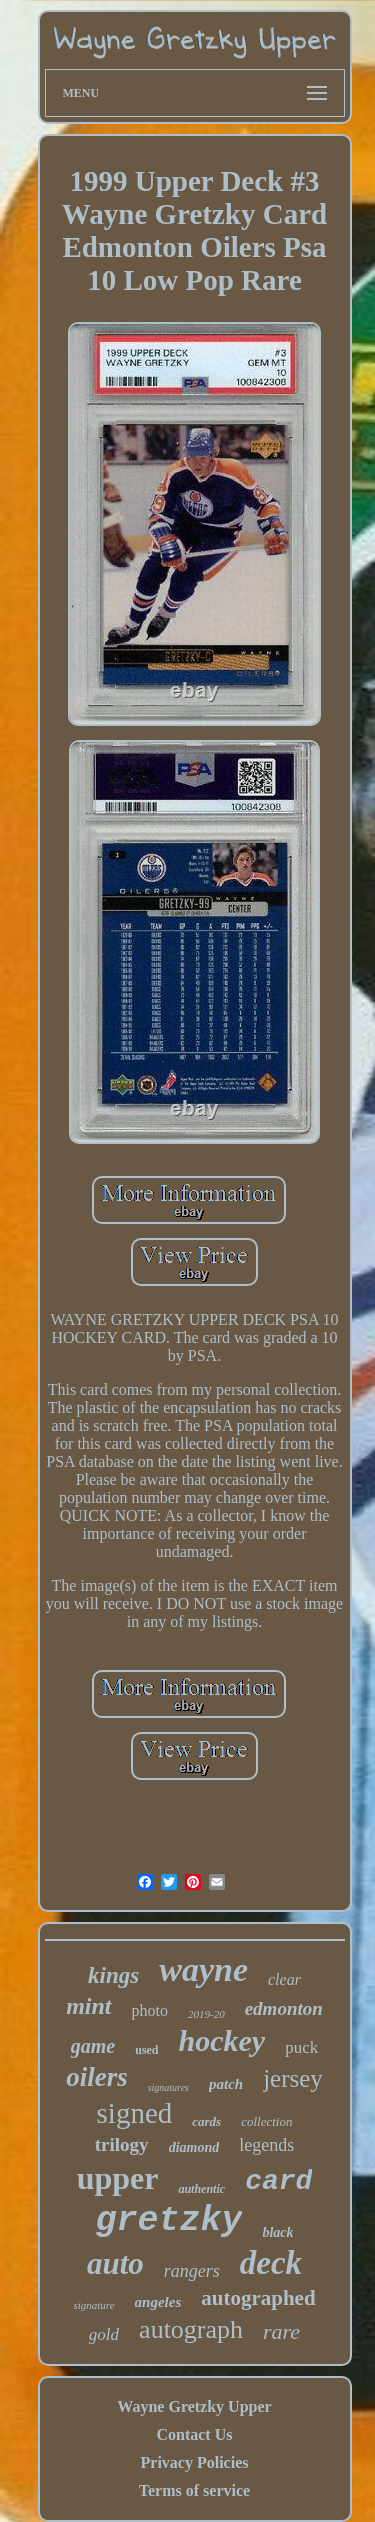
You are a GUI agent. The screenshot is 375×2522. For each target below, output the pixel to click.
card (278, 2181)
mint (88, 2006)
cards (206, 2121)
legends (266, 2145)
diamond (194, 2147)
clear (284, 1979)
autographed (258, 2298)
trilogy (122, 2144)
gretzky (168, 2221)
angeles (158, 2302)
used (146, 2050)
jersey (293, 2078)
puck (301, 2047)
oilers (97, 2077)
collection (266, 2121)
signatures (168, 2087)
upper (118, 2178)
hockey (222, 2040)
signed (135, 2113)
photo (150, 2010)
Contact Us (194, 2434)
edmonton (284, 2008)
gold (104, 2334)
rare (281, 2331)
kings (113, 1975)
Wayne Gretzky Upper (194, 2406)
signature (93, 2305)
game (93, 2046)
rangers (192, 2271)
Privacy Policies (195, 2462)
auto (115, 2263)
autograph (191, 2329)
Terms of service (194, 2490)
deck (271, 2263)
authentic (201, 2189)
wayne (203, 1969)
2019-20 (206, 2014)
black (277, 2232)
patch (226, 2084)
